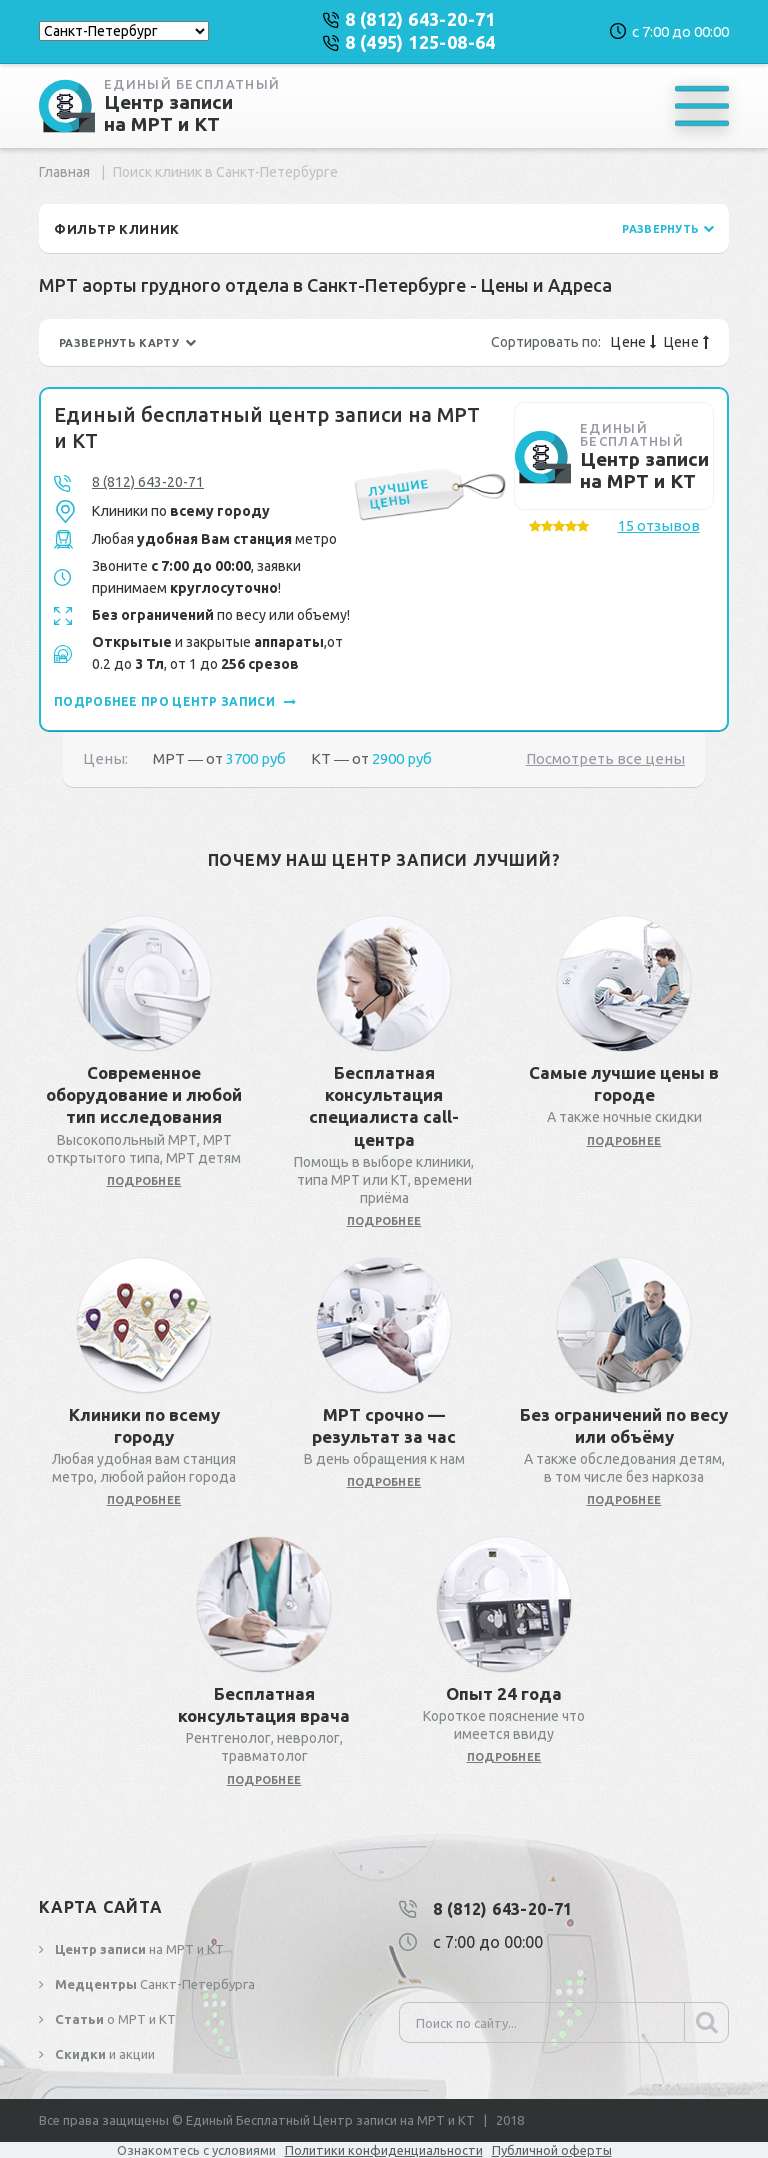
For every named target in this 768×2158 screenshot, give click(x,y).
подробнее (144, 1181)
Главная (64, 172)
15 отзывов (659, 525)
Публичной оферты (552, 2150)
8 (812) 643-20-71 (148, 482)
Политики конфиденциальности (384, 2150)
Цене (633, 342)
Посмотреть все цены (605, 758)
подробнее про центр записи (175, 701)
